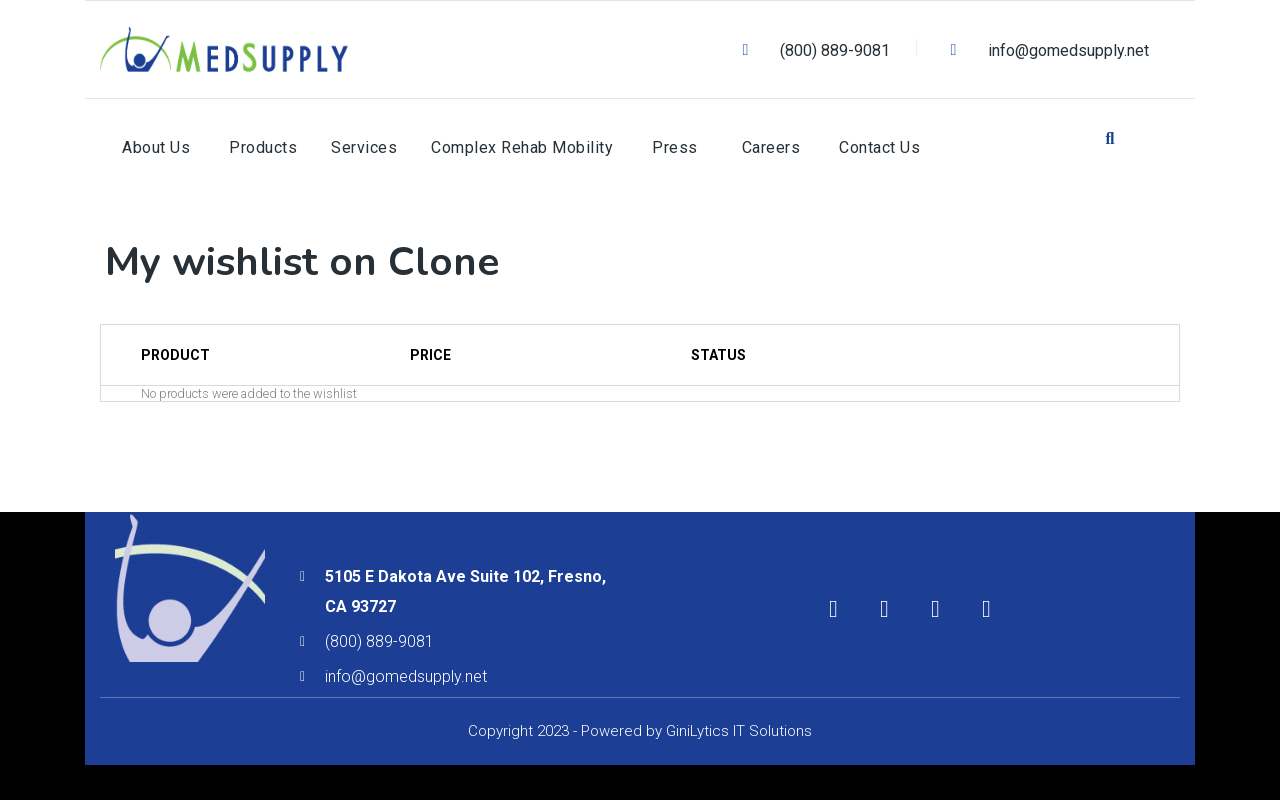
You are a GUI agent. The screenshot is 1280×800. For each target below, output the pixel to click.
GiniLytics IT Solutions (739, 731)
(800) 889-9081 (379, 641)
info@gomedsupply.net (406, 676)
